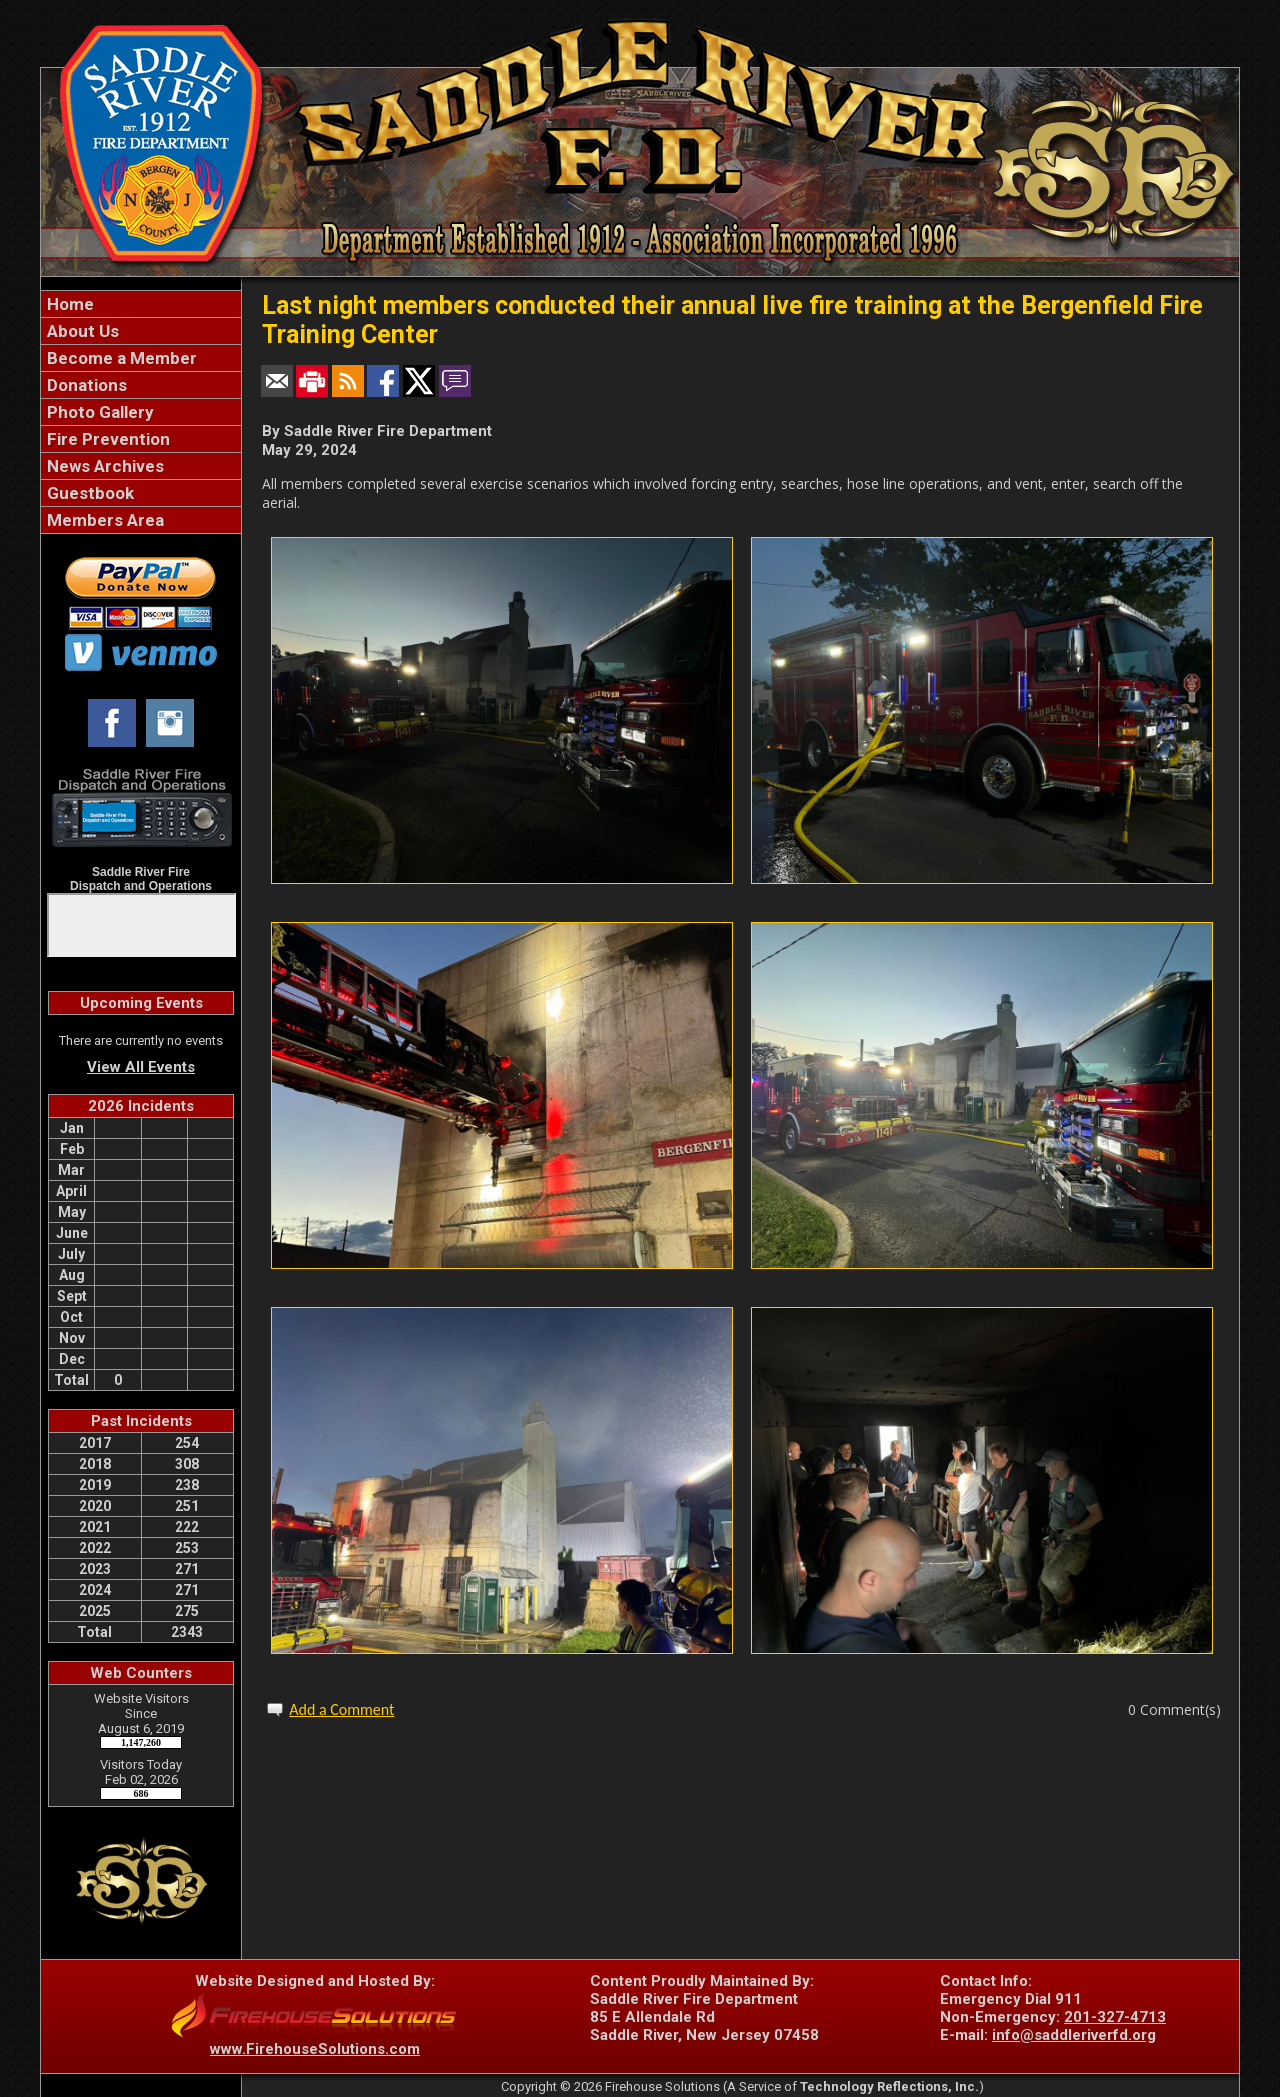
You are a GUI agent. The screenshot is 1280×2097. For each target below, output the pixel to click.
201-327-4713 (1115, 2017)
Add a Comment (341, 1709)
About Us (81, 331)
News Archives (103, 466)
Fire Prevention (106, 439)
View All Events (141, 1067)
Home (68, 304)
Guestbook (88, 493)
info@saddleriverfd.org (1074, 2035)
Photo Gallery (98, 412)
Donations (85, 385)
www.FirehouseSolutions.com (315, 2049)
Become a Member (120, 358)
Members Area (103, 520)
